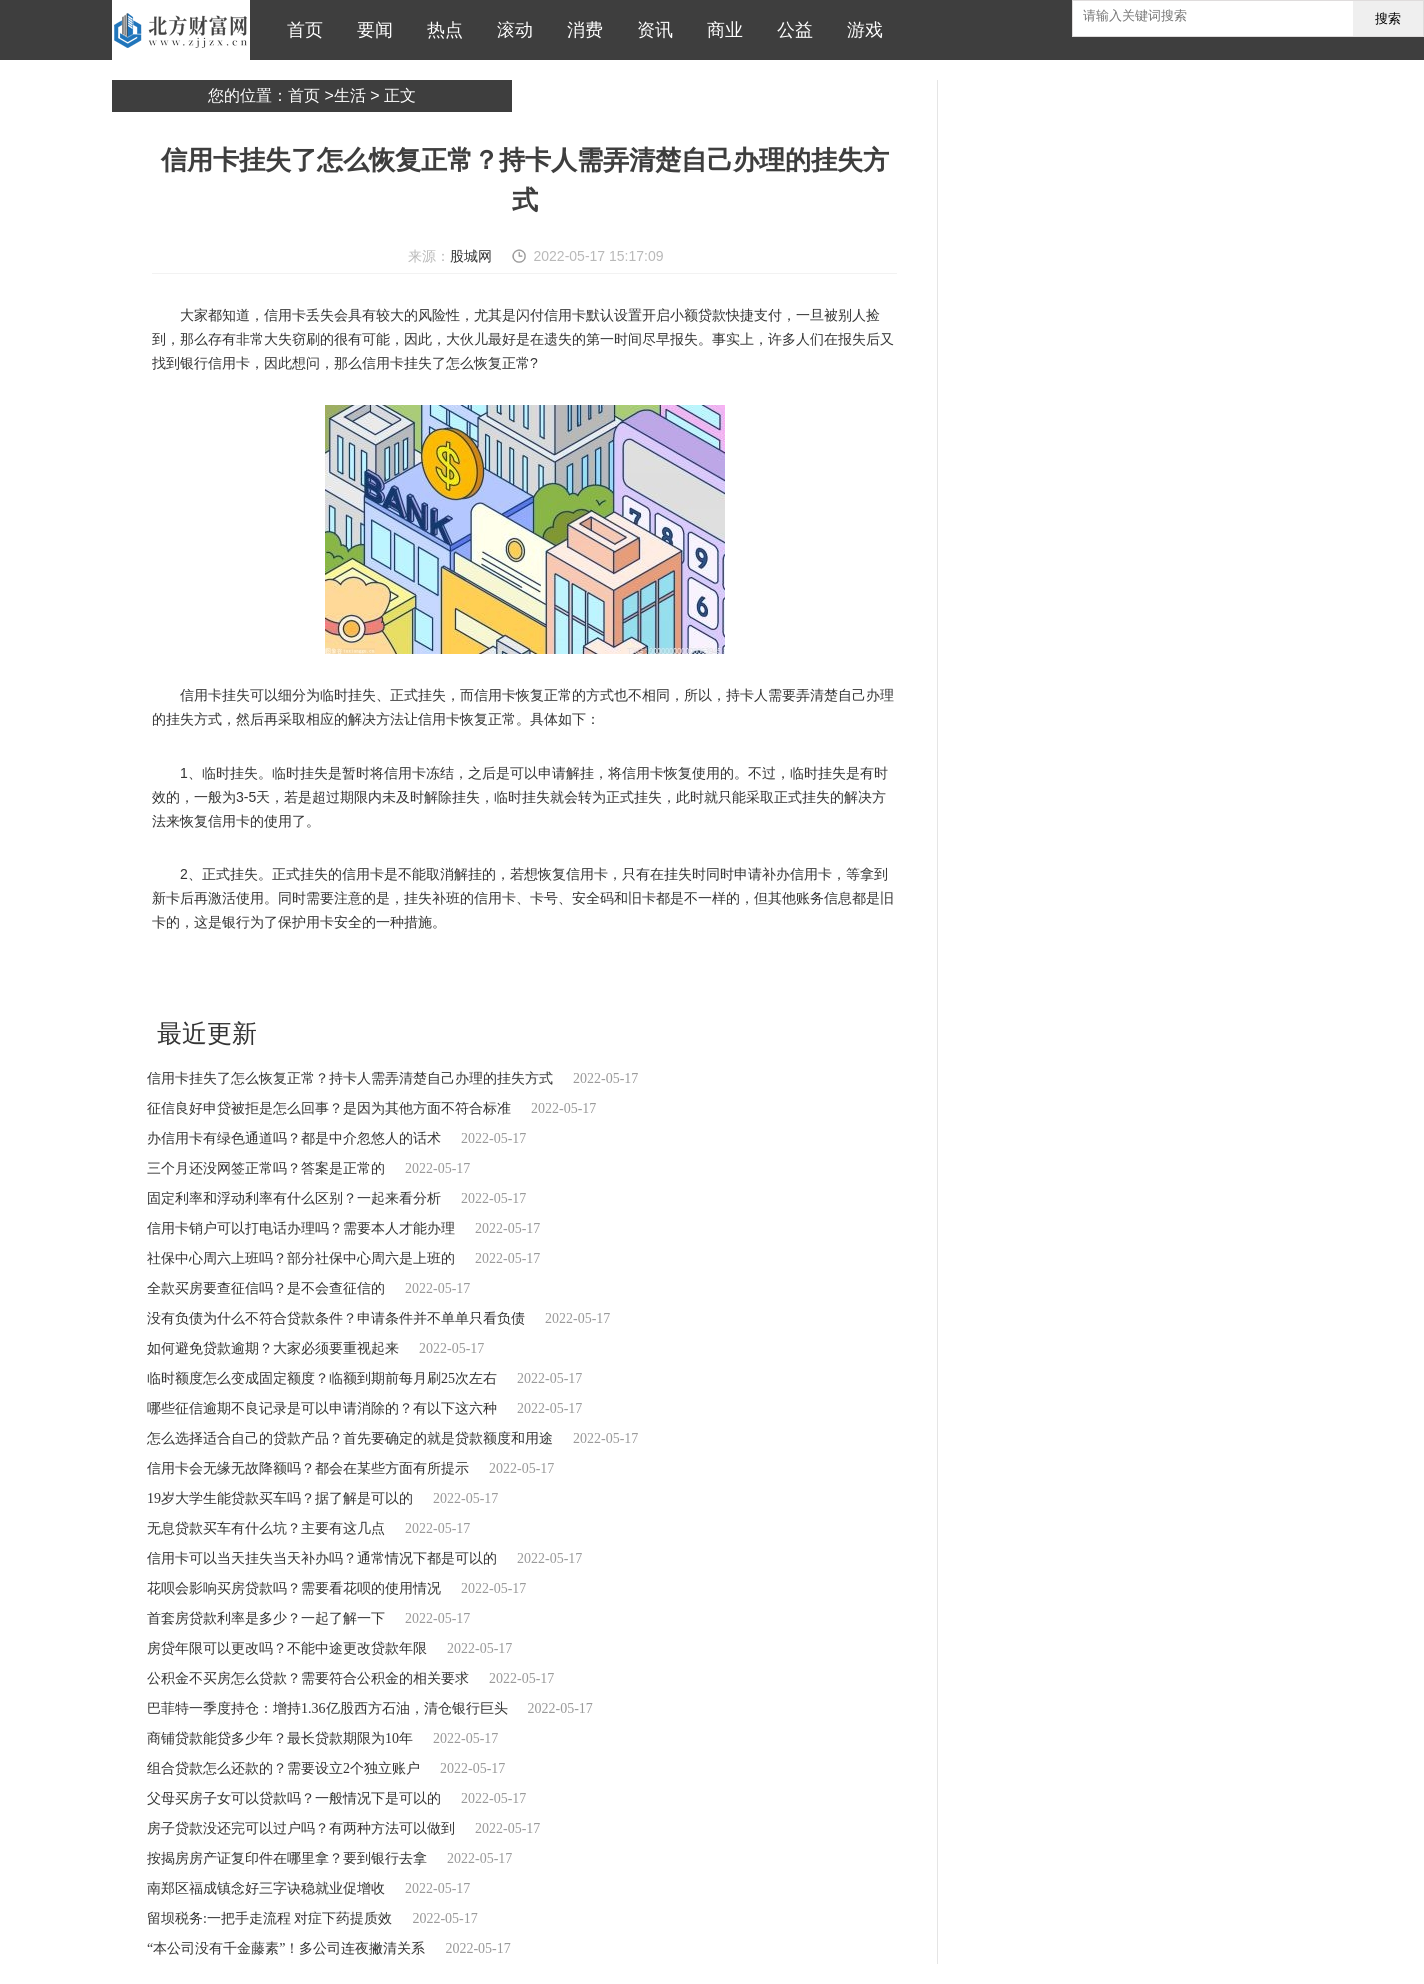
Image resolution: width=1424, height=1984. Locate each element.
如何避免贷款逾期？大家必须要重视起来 (273, 1348)
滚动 (510, 30)
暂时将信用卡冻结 (399, 976)
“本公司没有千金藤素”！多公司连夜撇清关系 (286, 1948)
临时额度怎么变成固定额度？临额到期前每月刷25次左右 (322, 1378)
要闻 (370, 30)
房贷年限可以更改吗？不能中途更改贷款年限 (287, 1648)
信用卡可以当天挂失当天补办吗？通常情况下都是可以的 (322, 1558)
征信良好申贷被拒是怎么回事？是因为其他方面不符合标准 (329, 1108)
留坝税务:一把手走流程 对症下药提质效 (269, 1918)
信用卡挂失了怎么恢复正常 (275, 976)
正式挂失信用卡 (567, 976)
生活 (350, 95)
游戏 (860, 30)
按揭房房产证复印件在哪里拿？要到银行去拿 (287, 1858)
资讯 (650, 30)
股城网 (471, 256)
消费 (580, 30)
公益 (790, 30)
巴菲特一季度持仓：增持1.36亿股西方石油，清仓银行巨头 (327, 1708)
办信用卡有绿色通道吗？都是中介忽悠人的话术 (294, 1138)
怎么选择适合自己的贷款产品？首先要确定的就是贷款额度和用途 (350, 1438)
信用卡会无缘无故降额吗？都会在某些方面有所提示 (308, 1468)
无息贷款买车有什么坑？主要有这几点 (266, 1528)
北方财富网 (181, 30)
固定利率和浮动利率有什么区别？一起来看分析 (294, 1198)
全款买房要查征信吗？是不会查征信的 (266, 1288)
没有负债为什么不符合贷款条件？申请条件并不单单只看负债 (336, 1318)
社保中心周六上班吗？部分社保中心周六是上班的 (301, 1258)
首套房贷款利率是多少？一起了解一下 (266, 1618)
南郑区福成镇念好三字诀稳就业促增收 (266, 1888)
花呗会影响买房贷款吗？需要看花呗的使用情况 (294, 1588)
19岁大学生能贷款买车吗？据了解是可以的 (280, 1498)
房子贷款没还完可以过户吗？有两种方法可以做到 (301, 1828)
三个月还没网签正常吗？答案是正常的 (266, 1168)
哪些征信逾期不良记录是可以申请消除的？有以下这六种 (322, 1408)
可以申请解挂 (486, 976)
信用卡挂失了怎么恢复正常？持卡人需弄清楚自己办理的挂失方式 (350, 1078)
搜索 (1388, 18)
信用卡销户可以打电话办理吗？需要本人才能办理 (301, 1228)
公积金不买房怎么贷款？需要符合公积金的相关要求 (308, 1678)
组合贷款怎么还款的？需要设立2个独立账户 (283, 1768)
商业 (720, 30)
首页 (300, 30)
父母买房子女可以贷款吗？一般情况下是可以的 (294, 1798)
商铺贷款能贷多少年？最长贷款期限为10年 (280, 1738)
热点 (440, 30)
